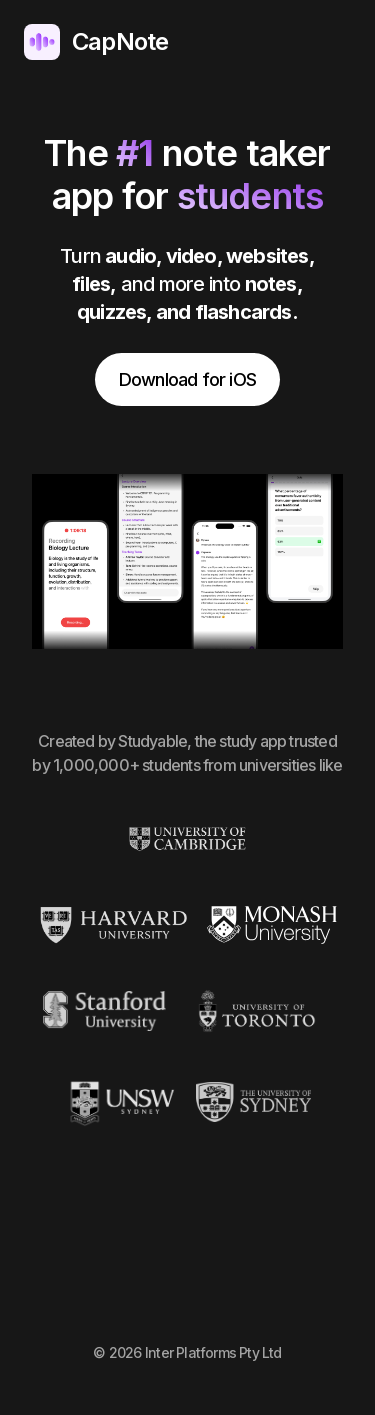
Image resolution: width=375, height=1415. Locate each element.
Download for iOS (187, 379)
